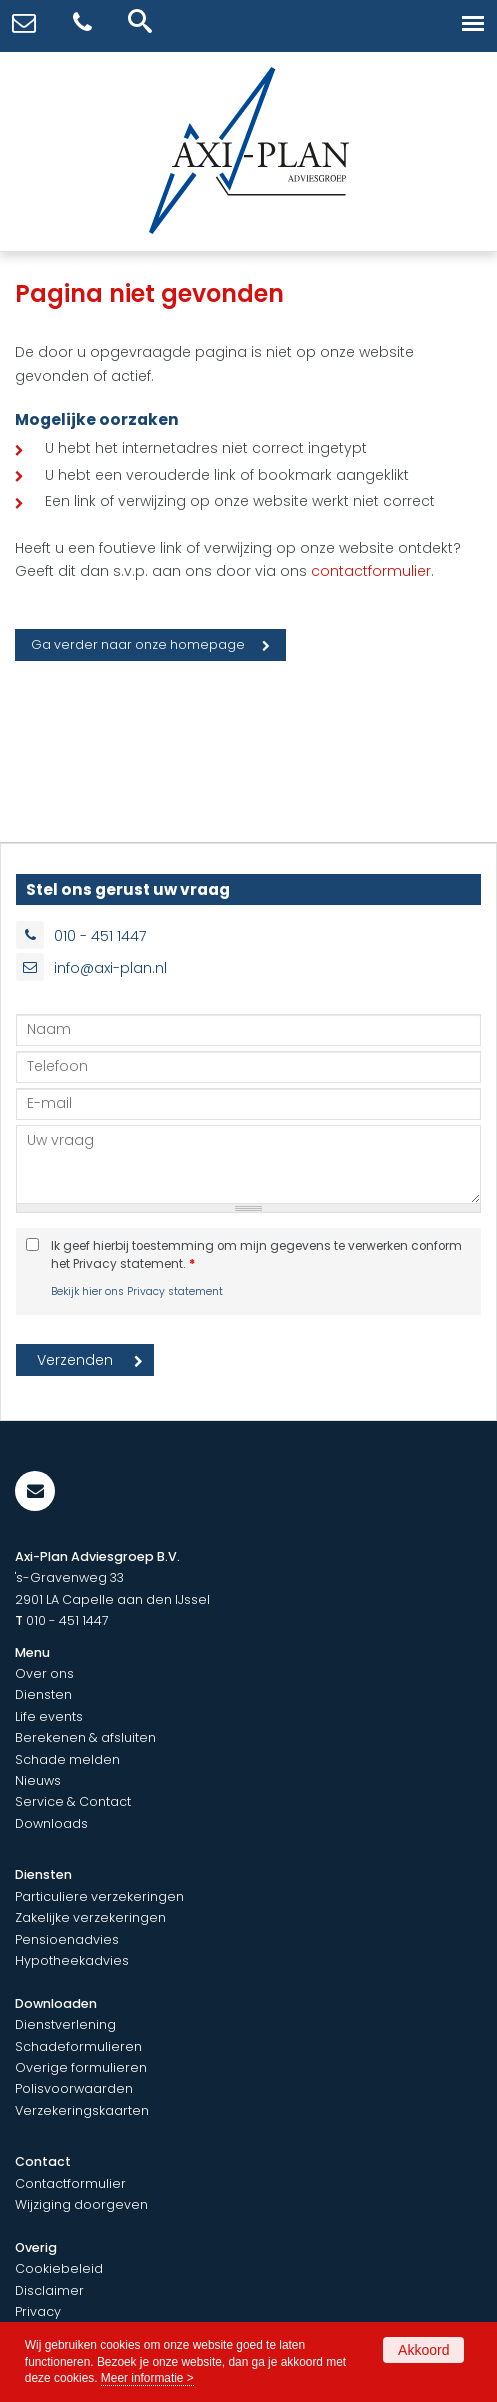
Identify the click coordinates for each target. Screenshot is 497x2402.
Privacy (38, 2311)
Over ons (44, 1673)
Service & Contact (73, 1801)
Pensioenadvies (67, 1939)
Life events (49, 1716)
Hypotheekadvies (72, 1960)
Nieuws (38, 1780)
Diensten (43, 1694)
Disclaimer (49, 2290)
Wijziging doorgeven (81, 2204)
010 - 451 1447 (100, 936)
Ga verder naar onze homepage (138, 644)
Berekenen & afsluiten (85, 1737)
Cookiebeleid (59, 2268)
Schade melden (67, 1759)
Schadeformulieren (78, 2046)
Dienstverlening (65, 2024)
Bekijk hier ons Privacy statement (137, 1291)
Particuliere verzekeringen (99, 1896)
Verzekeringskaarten (82, 2110)
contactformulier (371, 571)
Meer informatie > (147, 2378)
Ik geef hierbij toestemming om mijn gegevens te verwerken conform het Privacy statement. (256, 1255)
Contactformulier (70, 2183)
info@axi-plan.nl (110, 968)
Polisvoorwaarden (74, 2088)
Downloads (51, 1823)
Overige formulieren (81, 2067)
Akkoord (423, 2350)
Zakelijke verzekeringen (90, 1917)
